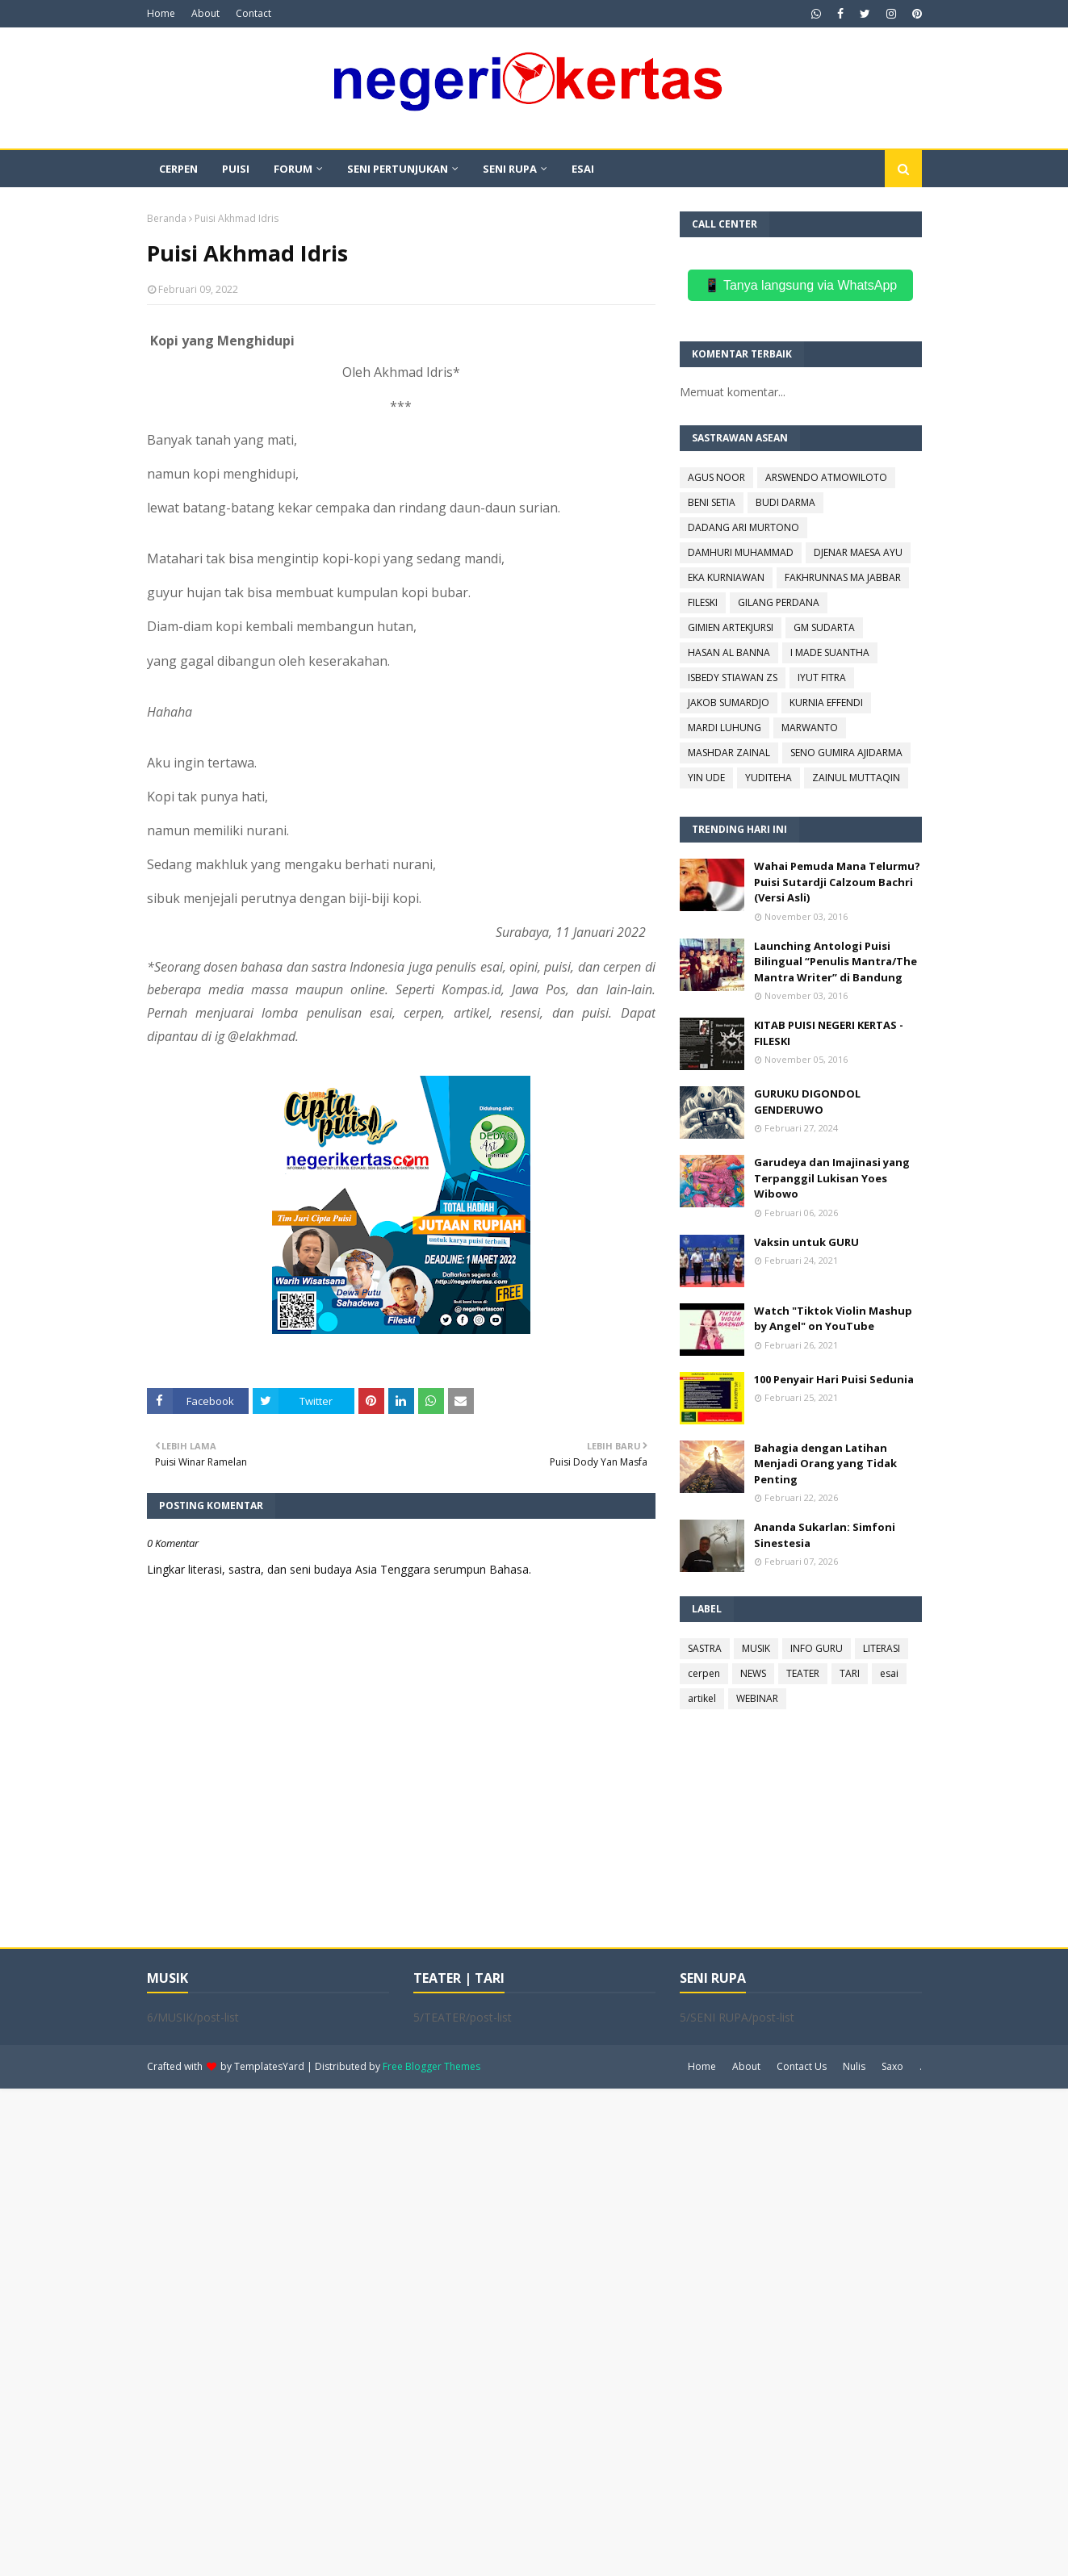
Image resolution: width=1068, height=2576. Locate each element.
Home (161, 13)
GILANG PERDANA (778, 602)
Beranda (166, 218)
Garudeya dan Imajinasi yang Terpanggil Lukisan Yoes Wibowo (832, 1178)
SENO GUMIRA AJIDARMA (846, 752)
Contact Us (802, 2066)
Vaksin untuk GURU (806, 1242)
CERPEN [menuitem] (178, 168)
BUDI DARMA (785, 502)
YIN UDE (706, 777)
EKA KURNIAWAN (726, 577)
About (205, 13)
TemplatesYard (269, 2066)
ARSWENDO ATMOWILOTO (826, 477)
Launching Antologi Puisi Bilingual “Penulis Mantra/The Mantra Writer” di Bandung (835, 962)
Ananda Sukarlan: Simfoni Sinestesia (824, 1535)
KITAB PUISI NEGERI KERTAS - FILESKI (828, 1033)
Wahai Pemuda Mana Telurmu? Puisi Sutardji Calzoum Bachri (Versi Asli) (837, 882)
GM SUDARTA (824, 627)
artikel (702, 1698)
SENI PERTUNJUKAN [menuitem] (397, 168)
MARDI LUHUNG (724, 727)
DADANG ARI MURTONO (743, 527)
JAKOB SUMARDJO (728, 702)
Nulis (854, 2066)
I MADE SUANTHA (829, 652)
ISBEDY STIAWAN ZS (732, 677)
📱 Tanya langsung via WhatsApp (800, 285)
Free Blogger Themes (431, 2066)
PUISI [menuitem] (235, 168)
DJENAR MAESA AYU (858, 552)
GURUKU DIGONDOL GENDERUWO (807, 1101)
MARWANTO (809, 727)
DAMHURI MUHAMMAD (741, 552)
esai (889, 1673)
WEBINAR (757, 1698)
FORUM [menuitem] (293, 168)
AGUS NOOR (716, 477)
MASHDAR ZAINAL (729, 752)
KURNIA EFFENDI (826, 702)
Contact (253, 13)
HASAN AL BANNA (729, 652)
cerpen (704, 1673)
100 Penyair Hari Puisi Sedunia (834, 1379)
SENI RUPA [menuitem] (510, 168)
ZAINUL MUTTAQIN (856, 777)
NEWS (753, 1673)
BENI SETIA (711, 502)
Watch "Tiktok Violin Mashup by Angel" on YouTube (833, 1318)
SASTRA (705, 1648)
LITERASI (881, 1648)
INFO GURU (816, 1648)
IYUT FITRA (822, 677)
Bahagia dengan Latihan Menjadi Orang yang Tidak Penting (825, 1464)
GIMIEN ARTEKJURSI (730, 627)
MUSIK (756, 1648)
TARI (850, 1673)
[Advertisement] (484, 2331)
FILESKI (703, 602)
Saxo (892, 2066)
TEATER (802, 1673)
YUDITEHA (768, 777)
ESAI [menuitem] (583, 168)
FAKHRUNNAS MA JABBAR (843, 577)
